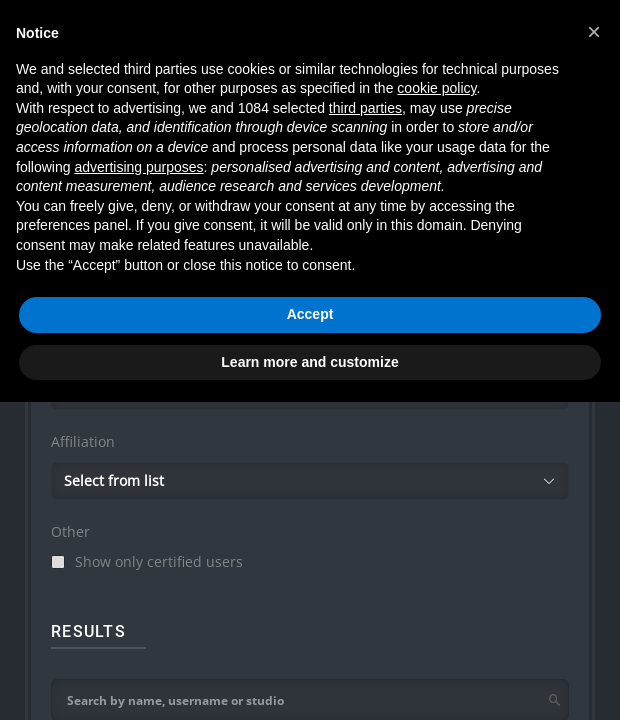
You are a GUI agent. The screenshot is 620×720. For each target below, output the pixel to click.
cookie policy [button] (436, 88)
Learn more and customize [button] (309, 362)
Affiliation (83, 441)
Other (70, 531)
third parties (365, 108)
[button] (594, 32)
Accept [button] (310, 314)
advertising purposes (138, 167)
